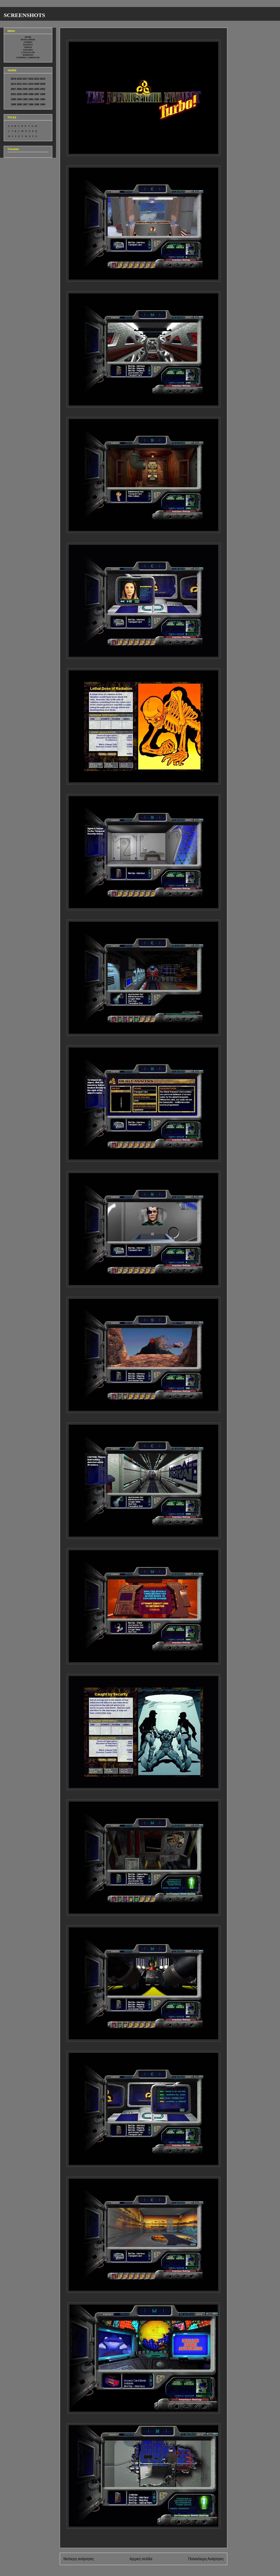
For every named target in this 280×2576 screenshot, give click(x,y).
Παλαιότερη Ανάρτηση (206, 2559)
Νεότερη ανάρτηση (78, 2559)
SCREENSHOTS (24, 15)
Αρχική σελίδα (141, 2559)
